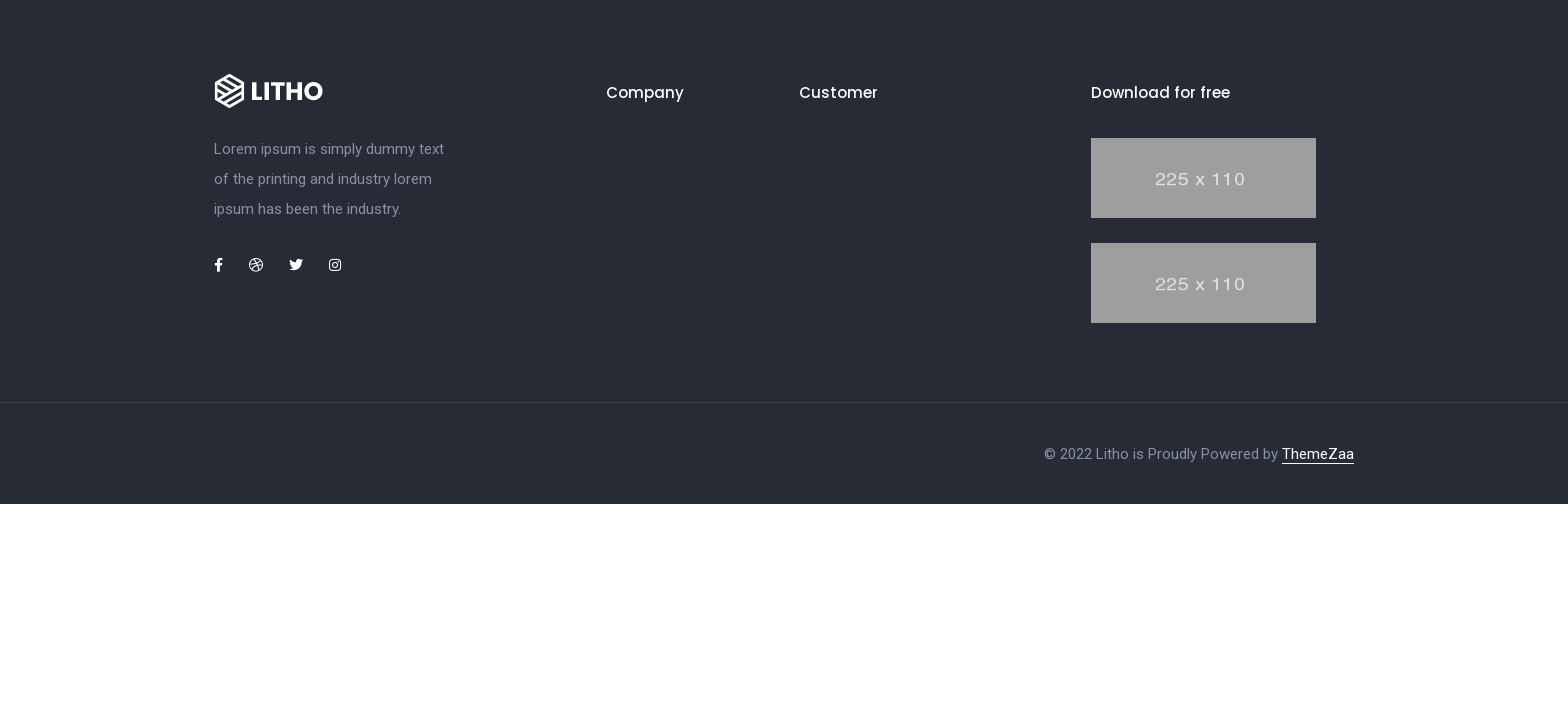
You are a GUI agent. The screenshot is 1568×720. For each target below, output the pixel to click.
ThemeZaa (1318, 454)
